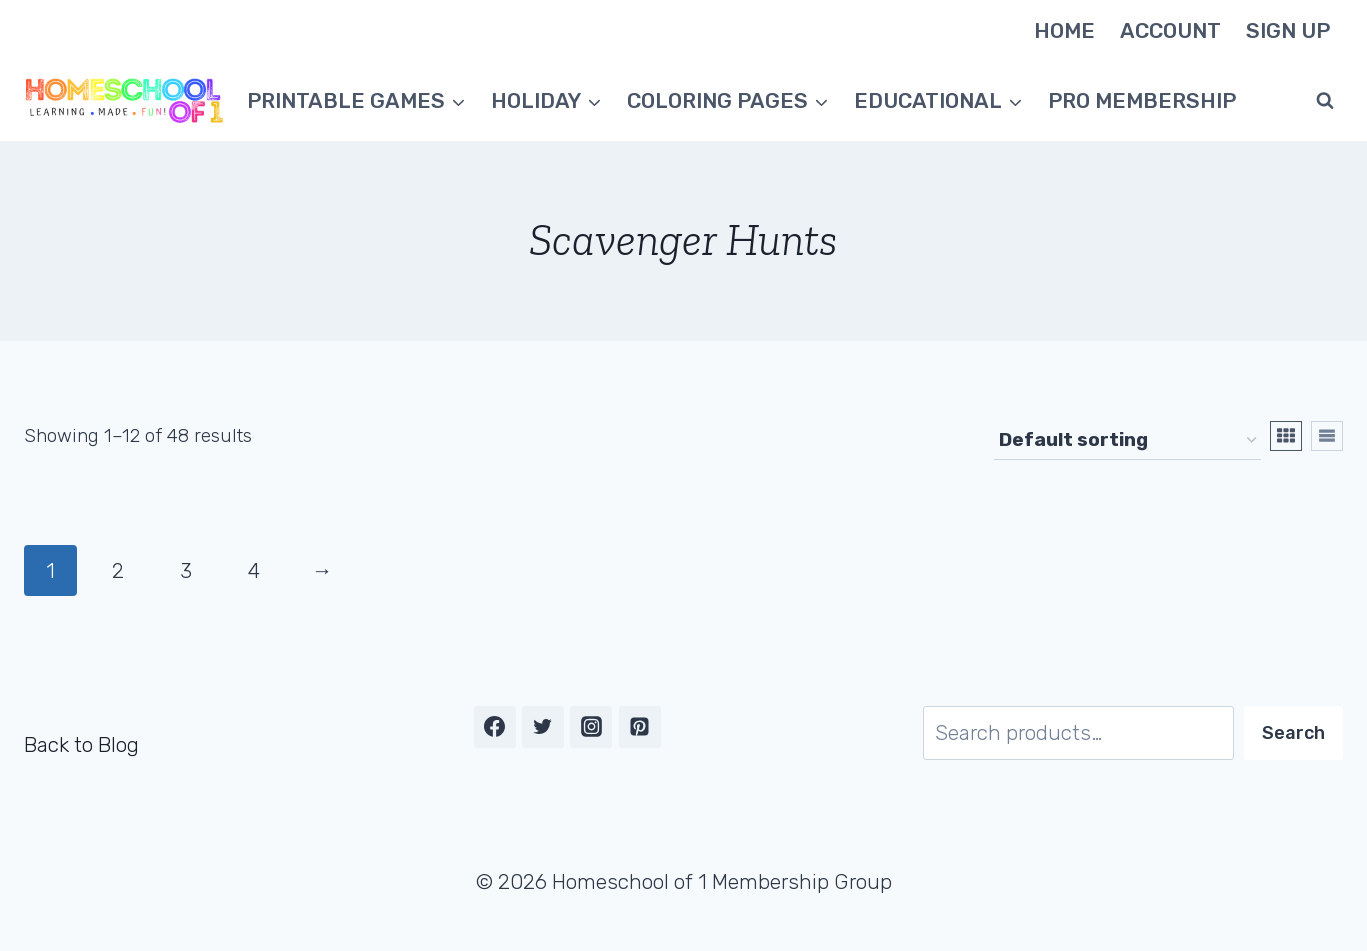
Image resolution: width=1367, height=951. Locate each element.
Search (1293, 733)
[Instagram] (591, 727)
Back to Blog (81, 744)
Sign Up (1288, 30)
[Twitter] (543, 727)
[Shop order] (1127, 441)
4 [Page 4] (254, 570)
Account (1170, 30)
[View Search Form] (1325, 101)
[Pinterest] (640, 727)
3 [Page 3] (186, 570)
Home (1064, 30)
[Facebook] (495, 727)
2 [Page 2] (118, 570)
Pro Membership (1142, 100)
